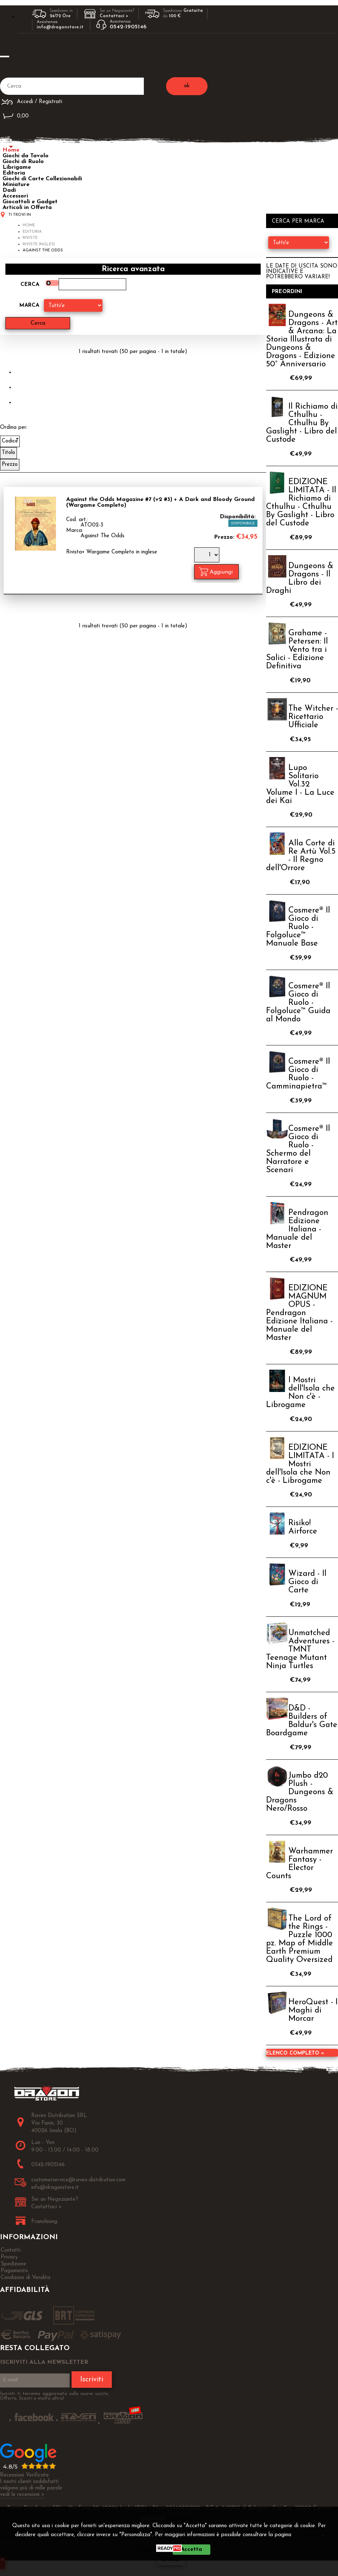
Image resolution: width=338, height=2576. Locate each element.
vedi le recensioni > (22, 2494)
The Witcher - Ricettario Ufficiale (313, 717)
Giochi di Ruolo (23, 161)
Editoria (14, 173)
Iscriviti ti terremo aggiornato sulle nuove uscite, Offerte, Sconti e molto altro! (54, 2396)
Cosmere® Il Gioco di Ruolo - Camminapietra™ (298, 1074)
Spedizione (13, 2264)
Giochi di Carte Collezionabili (42, 179)
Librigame (17, 167)
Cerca (29, 284)
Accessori (15, 196)
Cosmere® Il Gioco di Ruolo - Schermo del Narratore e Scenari (298, 1149)
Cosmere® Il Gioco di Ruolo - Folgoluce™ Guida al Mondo (298, 1003)
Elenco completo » (295, 2053)
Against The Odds (102, 536)
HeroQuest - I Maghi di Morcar (313, 2010)
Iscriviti (91, 2379)
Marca (29, 305)
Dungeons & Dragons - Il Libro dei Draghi (299, 578)
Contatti (10, 2250)
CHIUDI (171, 2560)
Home (11, 150)
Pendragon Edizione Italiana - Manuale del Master (297, 1229)
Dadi (9, 190)
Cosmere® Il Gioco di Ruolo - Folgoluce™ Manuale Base (298, 927)
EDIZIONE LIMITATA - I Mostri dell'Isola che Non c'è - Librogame (300, 1464)
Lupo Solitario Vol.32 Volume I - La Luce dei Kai (300, 784)
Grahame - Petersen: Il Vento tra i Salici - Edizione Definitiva (297, 649)
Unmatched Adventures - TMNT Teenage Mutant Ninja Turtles (300, 1649)
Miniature (16, 184)
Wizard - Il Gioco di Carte (307, 1582)
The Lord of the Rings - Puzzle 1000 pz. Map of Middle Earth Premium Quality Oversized (299, 1939)
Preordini (287, 291)
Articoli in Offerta (27, 207)
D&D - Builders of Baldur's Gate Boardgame (301, 1720)
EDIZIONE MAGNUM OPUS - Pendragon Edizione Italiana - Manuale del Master (299, 1313)
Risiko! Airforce (302, 1527)
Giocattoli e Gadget (30, 202)
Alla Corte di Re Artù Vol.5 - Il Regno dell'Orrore (300, 855)
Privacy (309, 2535)
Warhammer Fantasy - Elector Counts (299, 1863)
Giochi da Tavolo (26, 156)
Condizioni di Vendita (25, 2277)
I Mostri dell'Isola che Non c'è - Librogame (300, 1392)
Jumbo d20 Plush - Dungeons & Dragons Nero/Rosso (299, 1792)
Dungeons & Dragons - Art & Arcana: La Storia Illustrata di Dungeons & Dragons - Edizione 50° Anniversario (302, 339)
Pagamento (14, 2271)
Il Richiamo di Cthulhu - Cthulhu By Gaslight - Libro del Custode (302, 423)
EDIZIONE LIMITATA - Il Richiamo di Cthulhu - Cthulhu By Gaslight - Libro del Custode (301, 503)
